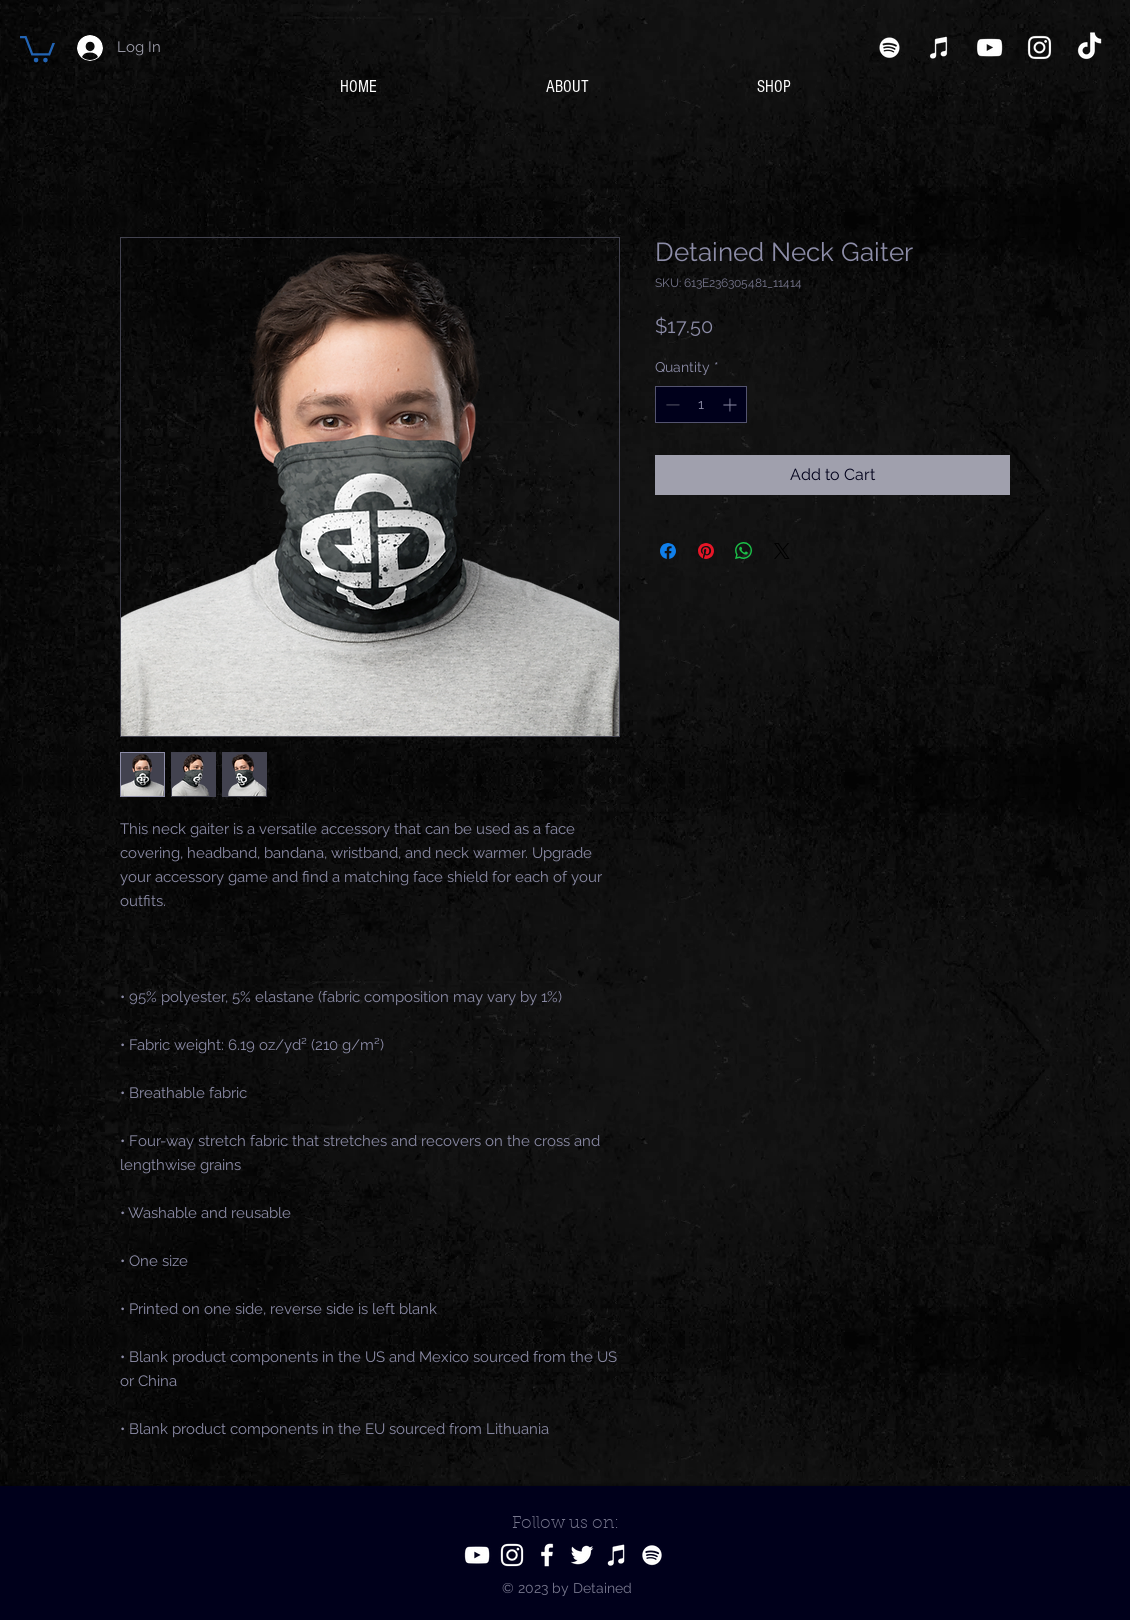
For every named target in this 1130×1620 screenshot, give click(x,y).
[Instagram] (1039, 47)
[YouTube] (989, 47)
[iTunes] (939, 47)
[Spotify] (889, 47)
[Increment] (731, 404)
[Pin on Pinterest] (706, 551)
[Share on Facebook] (668, 551)
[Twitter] (582, 1555)
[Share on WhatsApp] (744, 551)
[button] (37, 47)
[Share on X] (782, 551)
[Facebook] (547, 1555)
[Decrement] (670, 404)
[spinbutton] (701, 404)
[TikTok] (1089, 47)
